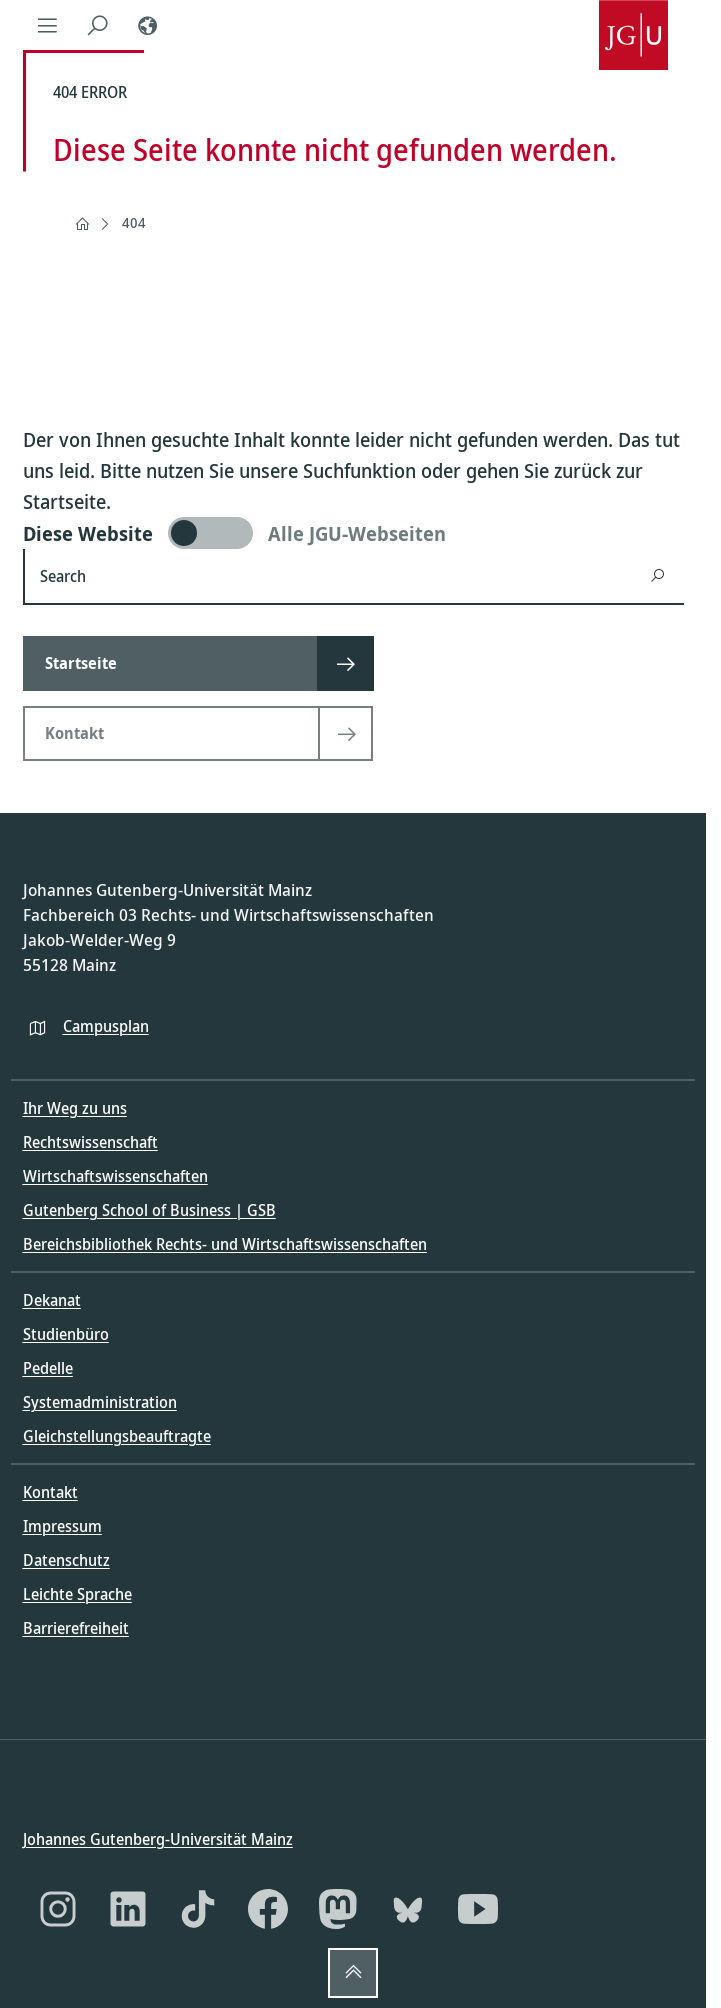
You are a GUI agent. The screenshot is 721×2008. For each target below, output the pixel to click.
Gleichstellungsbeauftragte (117, 1436)
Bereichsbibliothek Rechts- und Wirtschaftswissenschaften (225, 1244)
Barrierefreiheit (76, 1628)
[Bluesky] (408, 1909)
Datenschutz (66, 1560)
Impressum (62, 1526)
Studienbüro (66, 1334)
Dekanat (52, 1300)
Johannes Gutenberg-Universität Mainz (158, 1838)
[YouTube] (478, 1909)
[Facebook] (268, 1909)
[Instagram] (58, 1909)
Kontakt (50, 1492)
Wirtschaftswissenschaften (115, 1176)
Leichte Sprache (77, 1594)
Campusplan (106, 1025)
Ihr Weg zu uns (75, 1108)
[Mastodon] (338, 1909)
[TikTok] (198, 1909)
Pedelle (48, 1368)
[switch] (353, 533)
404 (134, 222)
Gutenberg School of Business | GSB (149, 1210)
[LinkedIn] (128, 1909)
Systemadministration (100, 1402)
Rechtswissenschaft (90, 1142)
